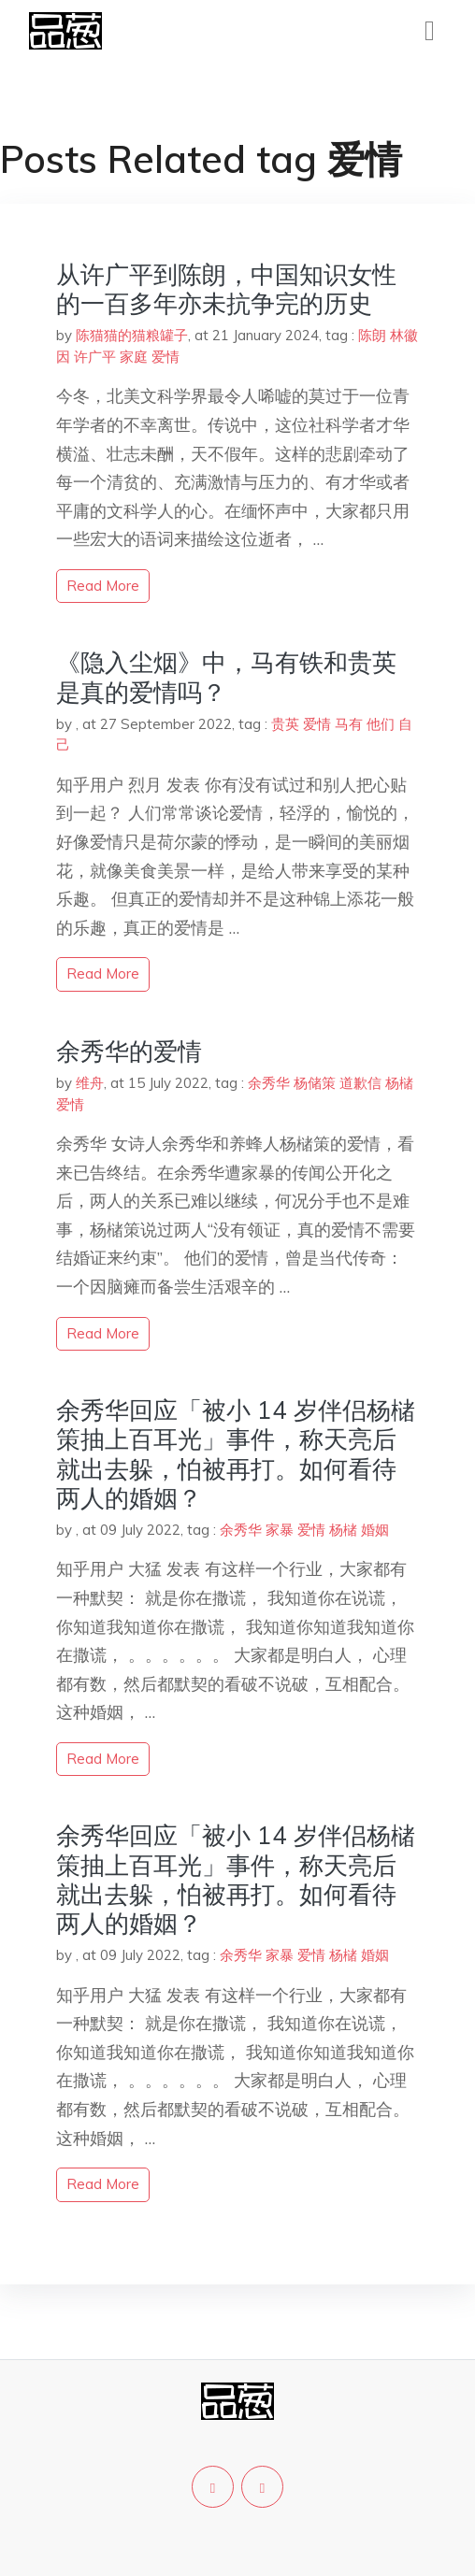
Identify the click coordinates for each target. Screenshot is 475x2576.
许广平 (95, 356)
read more (102, 585)
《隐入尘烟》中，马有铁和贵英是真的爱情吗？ (226, 677)
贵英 (285, 724)
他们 (381, 724)
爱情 (165, 356)
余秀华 (269, 1083)
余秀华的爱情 (129, 1051)
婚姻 (375, 1529)
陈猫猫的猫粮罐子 (132, 335)
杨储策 (315, 1083)
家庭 (134, 356)
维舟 (90, 1083)
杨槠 (399, 1083)
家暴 (280, 1529)
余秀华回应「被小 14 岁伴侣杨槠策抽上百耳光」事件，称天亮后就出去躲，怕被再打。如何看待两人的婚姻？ (235, 1454)
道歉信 (360, 1083)
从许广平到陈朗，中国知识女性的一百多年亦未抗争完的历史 (226, 289)
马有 (349, 724)
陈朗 (372, 335)
